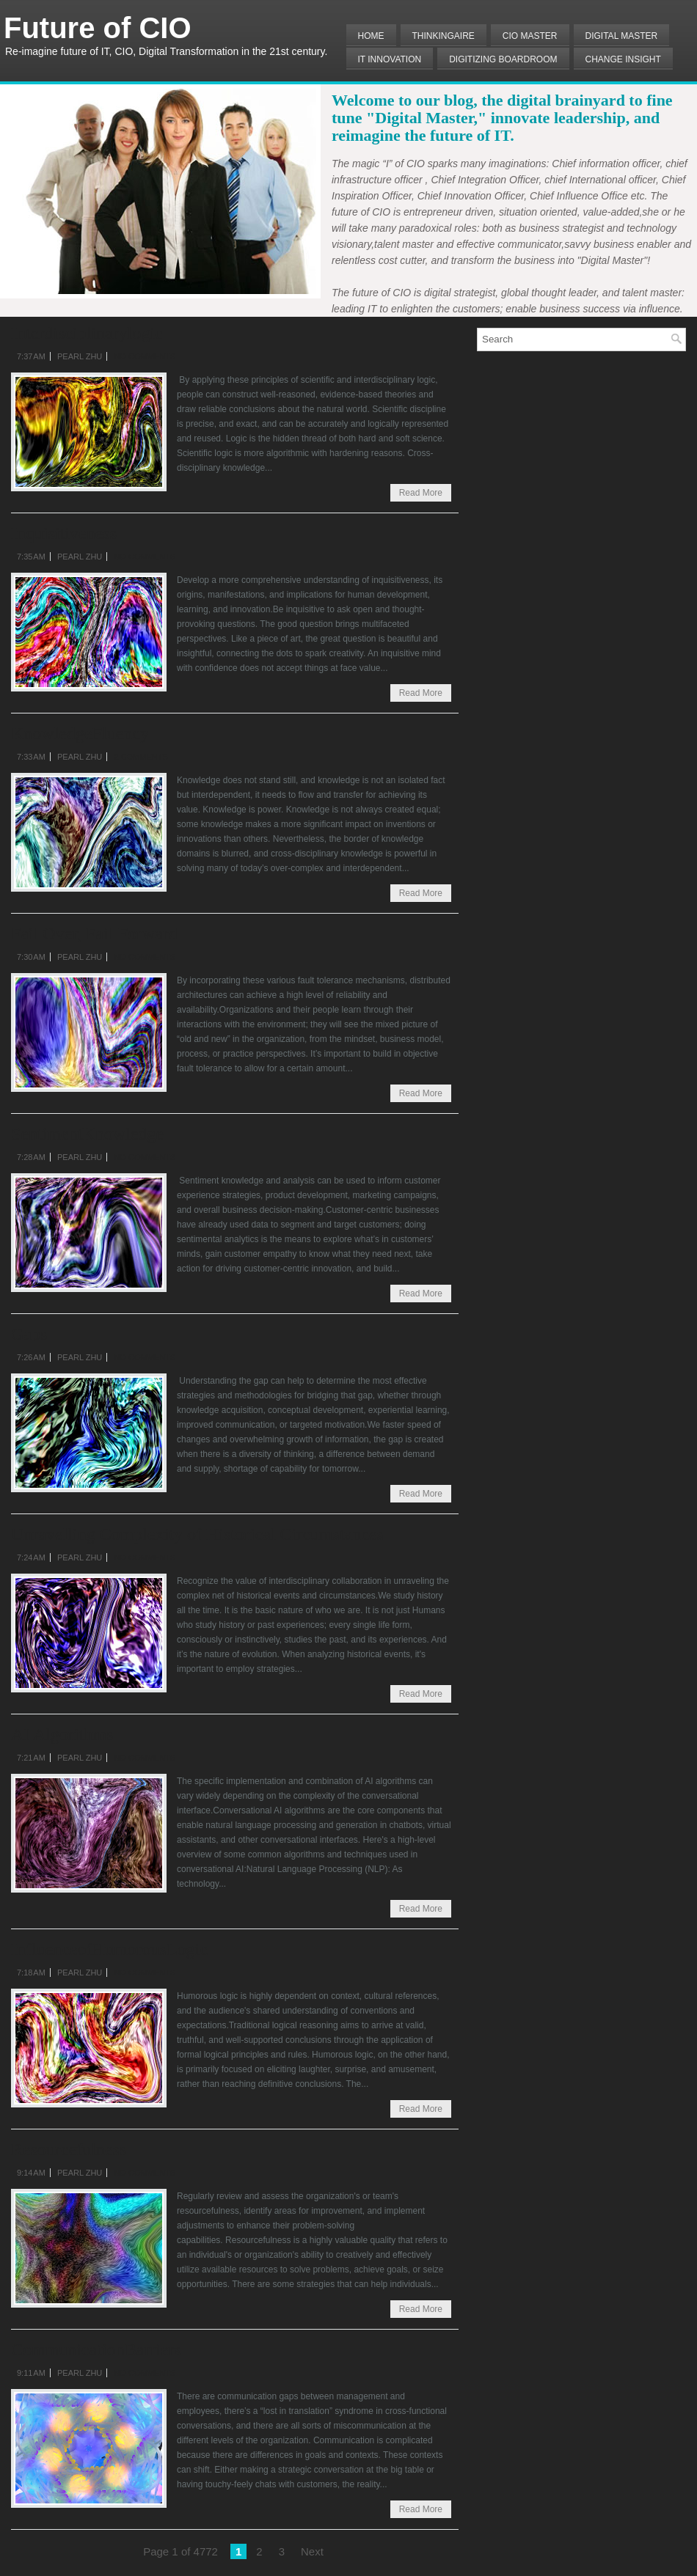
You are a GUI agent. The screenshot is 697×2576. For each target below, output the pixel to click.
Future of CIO (97, 28)
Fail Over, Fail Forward (94, 933)
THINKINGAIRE (443, 36)
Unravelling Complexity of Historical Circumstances (197, 1534)
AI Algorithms (62, 1734)
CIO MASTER (530, 36)
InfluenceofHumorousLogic (109, 1949)
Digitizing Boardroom (503, 59)
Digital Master (621, 36)
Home (371, 36)
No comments (144, 356)
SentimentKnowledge (87, 1133)
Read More (420, 493)
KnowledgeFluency (80, 733)
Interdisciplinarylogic (87, 333)
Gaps (29, 1334)
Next (312, 2551)
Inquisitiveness (64, 533)
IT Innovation (390, 59)
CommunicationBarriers (96, 2349)
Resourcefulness (68, 2149)
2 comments (140, 756)
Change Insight (623, 59)
